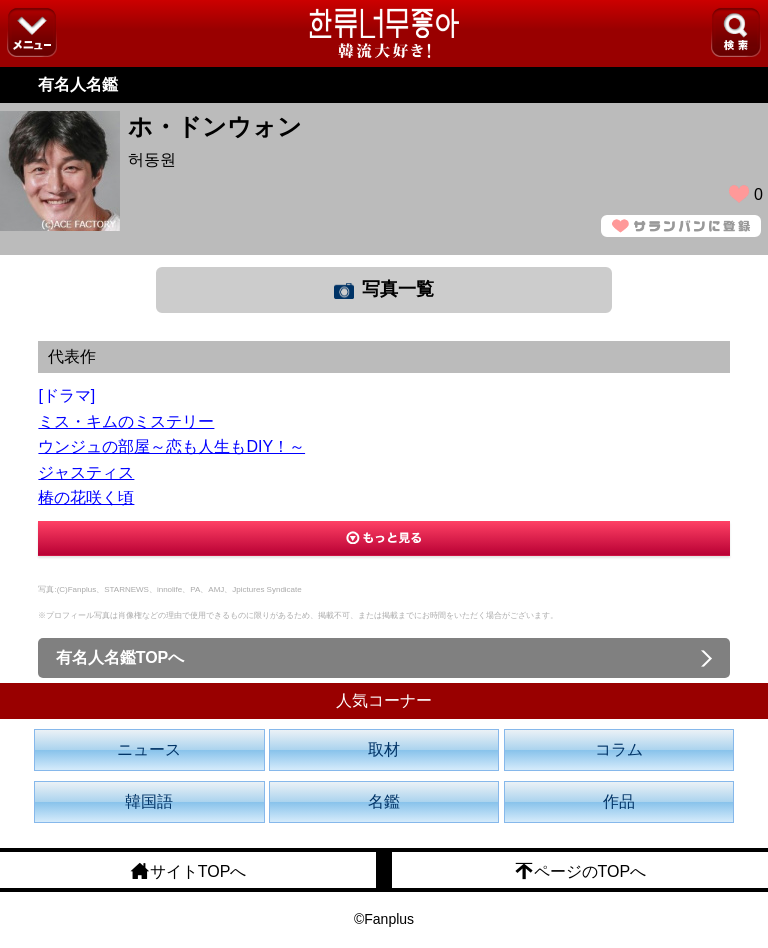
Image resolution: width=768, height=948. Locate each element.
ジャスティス (86, 472)
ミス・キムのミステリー (126, 421)
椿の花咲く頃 (86, 497)
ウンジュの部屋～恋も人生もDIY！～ (171, 446)
